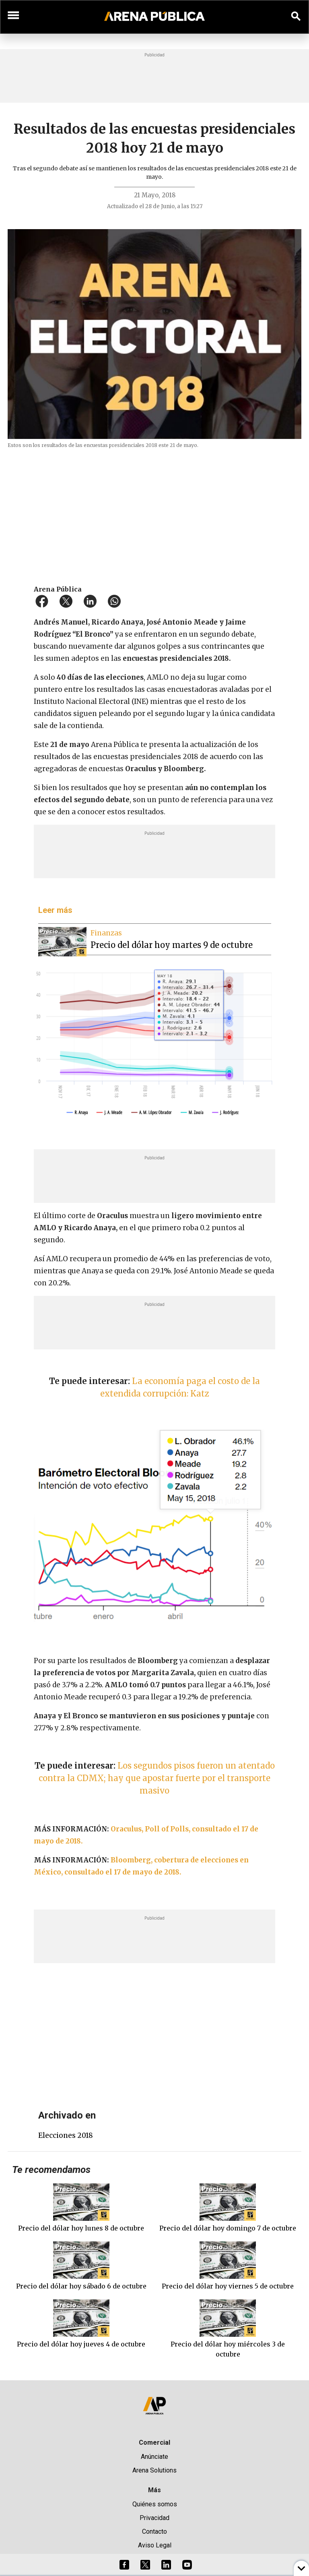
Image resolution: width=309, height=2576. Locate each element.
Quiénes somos (154, 2504)
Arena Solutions (154, 2470)
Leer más (55, 910)
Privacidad (154, 2518)
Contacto (154, 2531)
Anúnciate (154, 2456)
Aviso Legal (154, 2545)
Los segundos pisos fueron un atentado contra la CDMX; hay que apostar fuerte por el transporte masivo (157, 1778)
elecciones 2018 (65, 2135)
